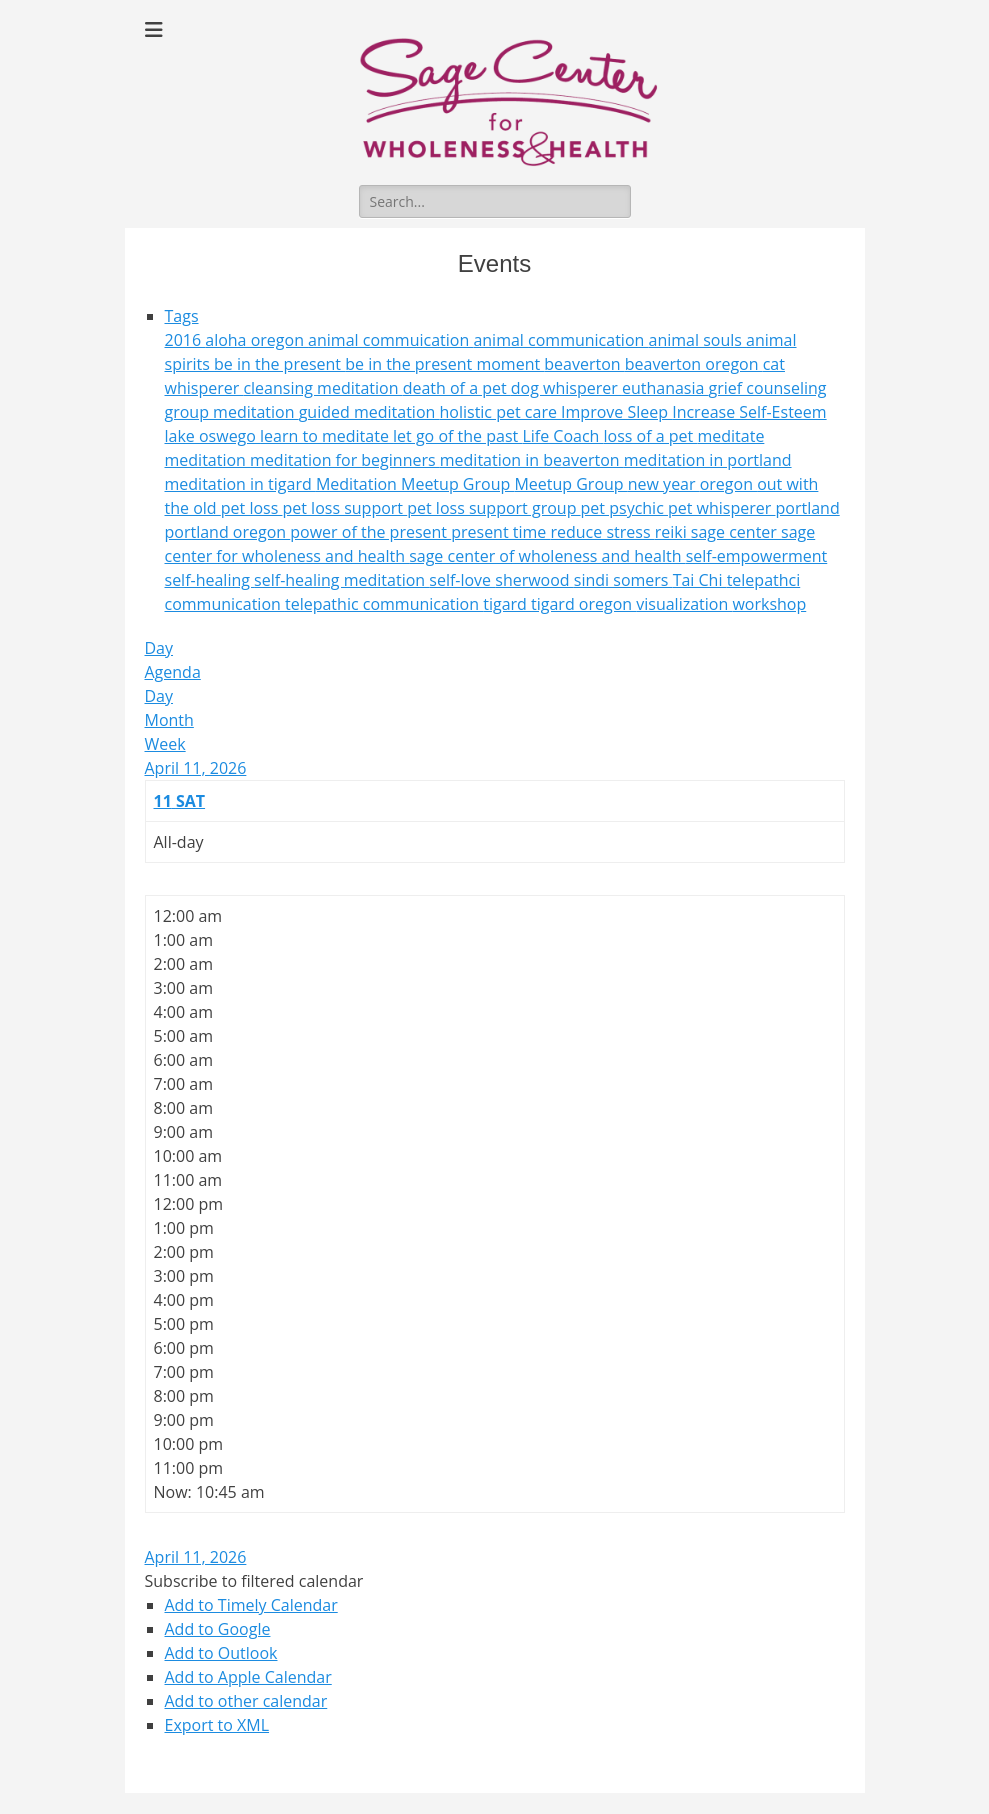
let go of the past (457, 436)
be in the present (279, 364)
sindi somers (623, 580)
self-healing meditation (341, 580)
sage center (736, 532)
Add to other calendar (246, 1701)
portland (807, 508)
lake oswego (213, 436)
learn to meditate (326, 436)
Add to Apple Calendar (248, 1677)
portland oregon (228, 532)
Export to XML (217, 1725)
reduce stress (602, 532)
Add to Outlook (221, 1653)
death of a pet (457, 388)
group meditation (232, 412)
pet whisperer (722, 508)
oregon (728, 484)
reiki (673, 532)
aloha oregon (256, 340)
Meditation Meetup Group (415, 484)
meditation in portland (708, 460)
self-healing (210, 580)
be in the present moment (444, 364)
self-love (462, 580)
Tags (182, 316)
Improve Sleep (616, 412)
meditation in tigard (240, 484)
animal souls (698, 340)
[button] (254, 1581)
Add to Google (218, 1629)
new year (664, 484)
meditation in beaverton (532, 460)
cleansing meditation (322, 388)
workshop (769, 604)
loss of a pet (651, 436)
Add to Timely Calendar (251, 1605)
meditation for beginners (345, 460)
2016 (185, 340)
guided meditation (369, 412)
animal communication (560, 340)
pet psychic (624, 508)
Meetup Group (570, 484)
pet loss (252, 508)
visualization (684, 604)
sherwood (534, 580)
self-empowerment (757, 556)
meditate (730, 436)
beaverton (584, 364)
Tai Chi (700, 580)
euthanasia (665, 388)
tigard (507, 604)
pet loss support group (493, 508)
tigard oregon (583, 604)
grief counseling (768, 388)
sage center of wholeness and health (547, 556)
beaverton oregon (694, 364)
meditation (208, 460)
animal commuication (390, 340)
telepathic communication (384, 604)
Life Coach (562, 436)
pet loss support (344, 508)
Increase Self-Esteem (749, 412)
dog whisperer (566, 388)
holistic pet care (500, 412)
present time (500, 532)
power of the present (370, 532)
